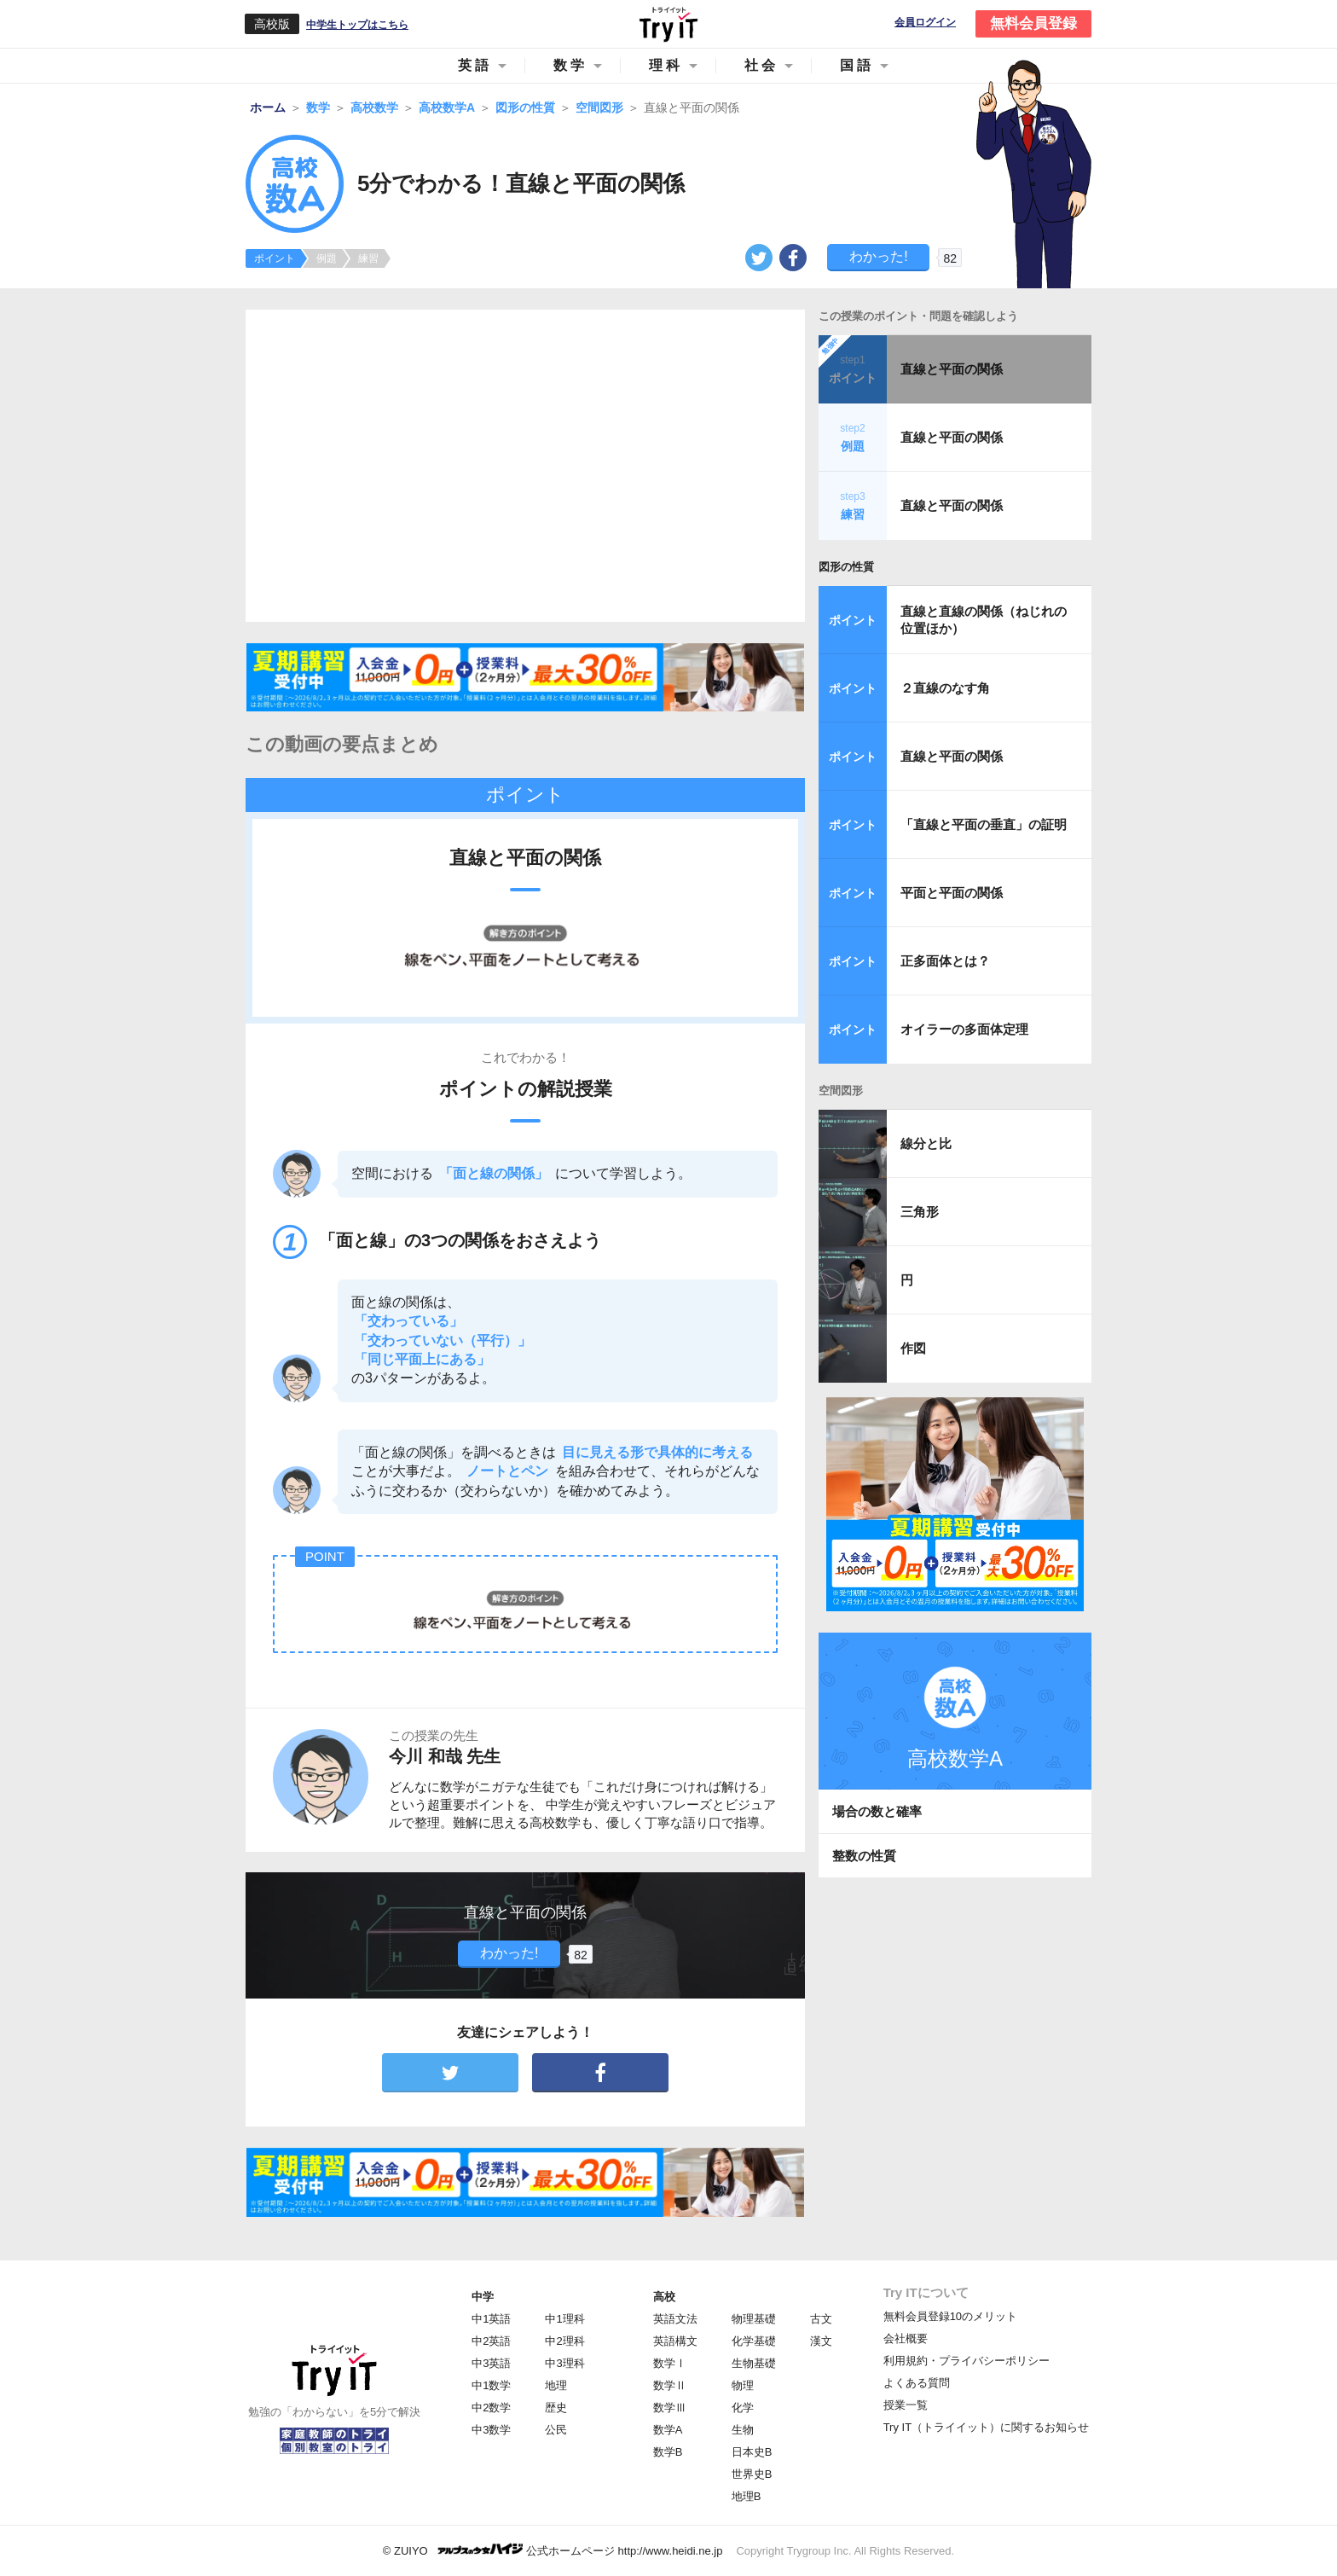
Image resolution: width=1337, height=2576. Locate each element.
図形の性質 (846, 566)
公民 (556, 2429)
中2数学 (491, 2407)
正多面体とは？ (945, 961)
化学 (743, 2407)
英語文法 (675, 2318)
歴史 (556, 2407)
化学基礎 (754, 2341)
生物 (743, 2429)
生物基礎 (754, 2363)
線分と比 (926, 1143)
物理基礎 (754, 2318)
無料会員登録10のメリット (950, 2316)
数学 (570, 65)
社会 (761, 65)
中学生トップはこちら (357, 25)
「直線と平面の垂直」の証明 (983, 824)
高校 (664, 2296)
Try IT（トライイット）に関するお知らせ (986, 2427)
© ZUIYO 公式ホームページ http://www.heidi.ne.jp (553, 2550)
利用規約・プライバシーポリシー (966, 2360)
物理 (743, 2385)
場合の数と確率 (877, 1811)
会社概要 (905, 2338)
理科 (666, 65)
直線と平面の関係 (951, 369)
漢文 (821, 2341)
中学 (483, 2296)
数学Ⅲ (669, 2407)
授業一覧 (905, 2405)
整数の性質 (864, 1855)
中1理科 (564, 2318)
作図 (913, 1348)
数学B (668, 2451)
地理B (746, 2496)
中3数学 (491, 2429)
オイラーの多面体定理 (964, 1029)
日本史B (752, 2451)
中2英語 (491, 2341)
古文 (821, 2318)
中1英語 (491, 2318)
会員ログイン (925, 22)
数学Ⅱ (669, 2385)
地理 (556, 2385)
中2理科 (564, 2341)
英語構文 (675, 2341)
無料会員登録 (1033, 23)
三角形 (919, 1211)
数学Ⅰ (669, 2363)
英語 (475, 65)
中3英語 (491, 2363)
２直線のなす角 (945, 688)
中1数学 (491, 2385)
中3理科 (564, 2363)
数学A (668, 2429)
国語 (857, 65)
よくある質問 (916, 2382)
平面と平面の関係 (951, 892)
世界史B (752, 2474)
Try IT (668, 23)
